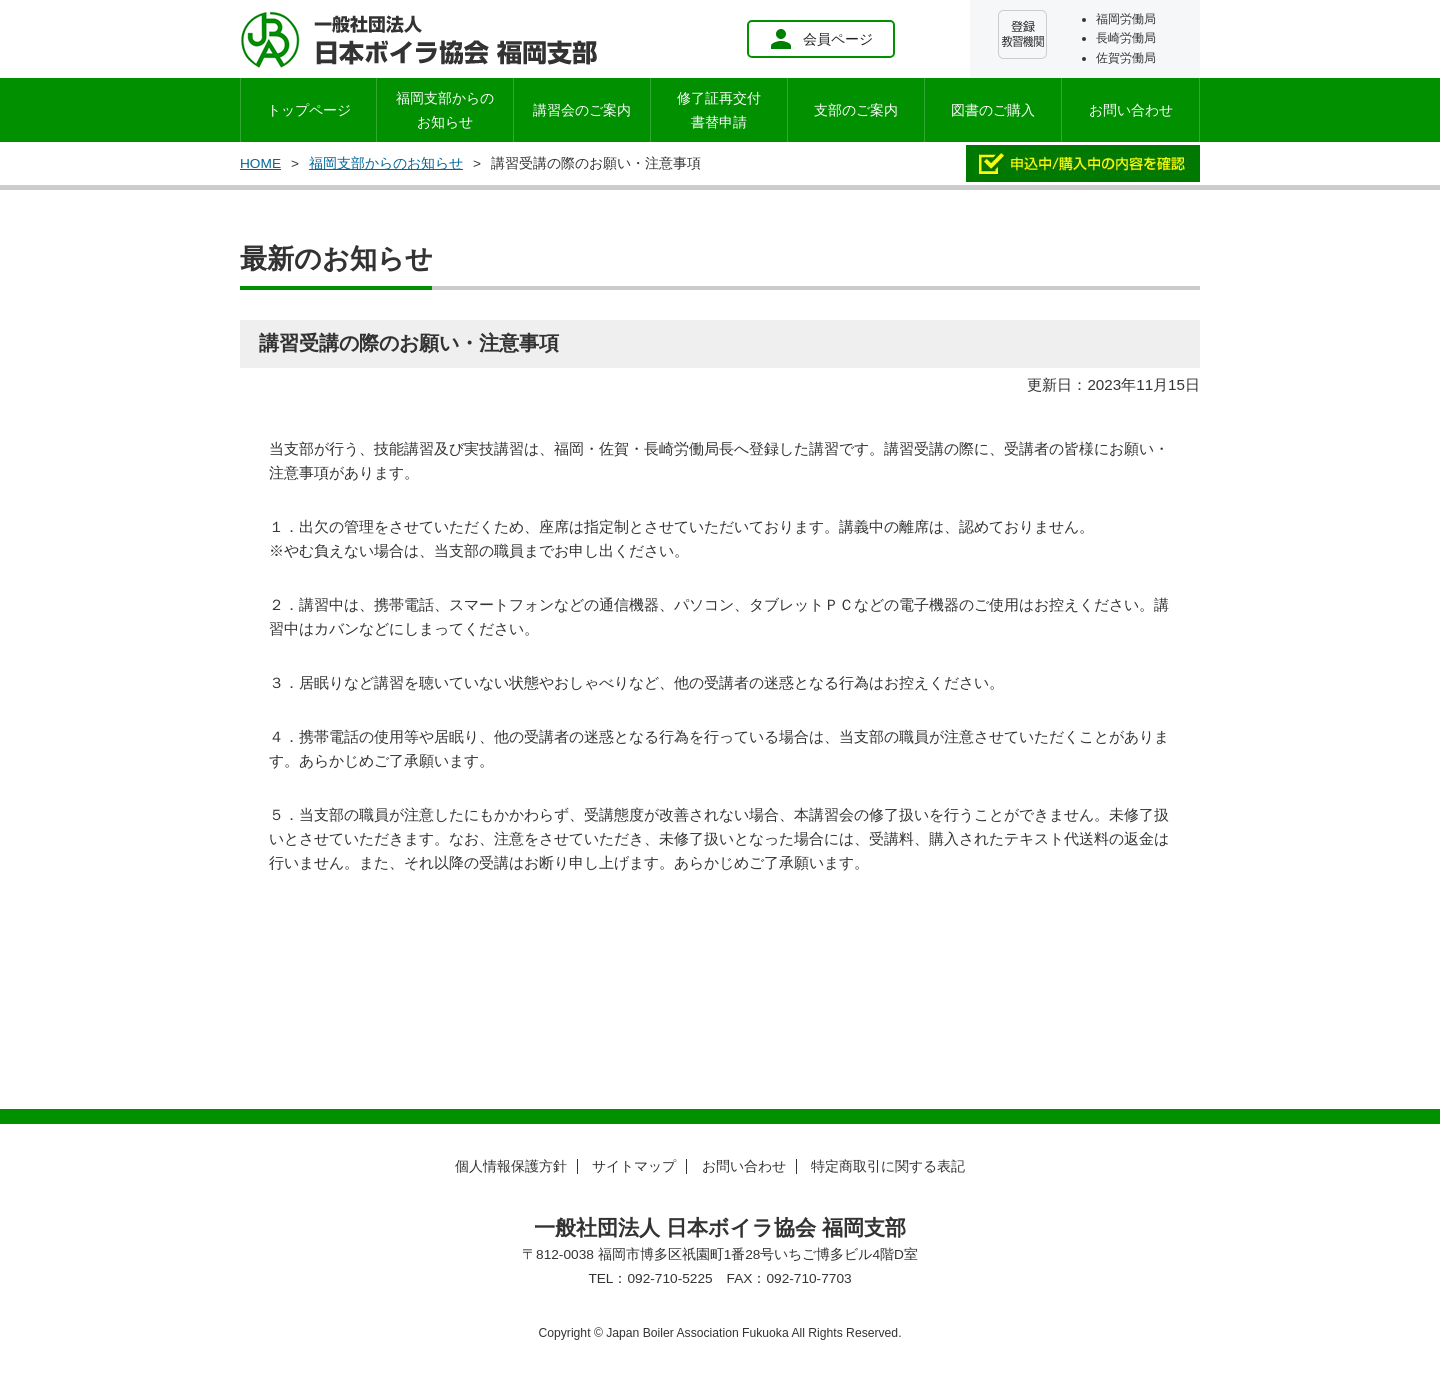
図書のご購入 (993, 110)
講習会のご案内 (582, 110)
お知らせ (445, 110)
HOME (260, 163)
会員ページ (821, 39)
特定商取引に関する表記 (888, 1166)
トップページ (309, 110)
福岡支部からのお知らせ (386, 163)
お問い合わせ (1131, 110)
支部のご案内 (856, 110)
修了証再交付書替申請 (719, 110)
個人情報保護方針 (511, 1166)
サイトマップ (634, 1166)
